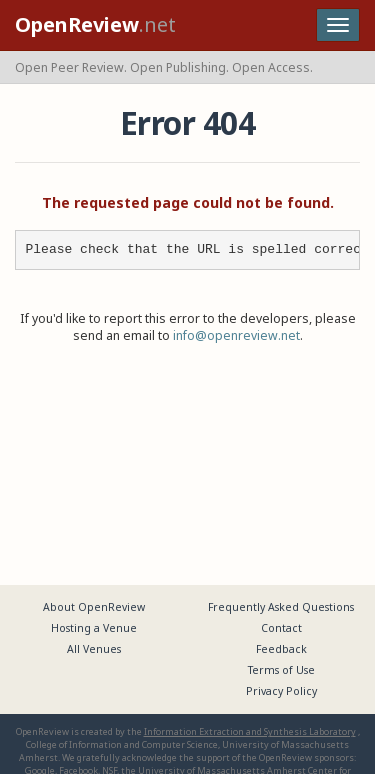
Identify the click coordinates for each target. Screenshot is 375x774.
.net (95, 24)
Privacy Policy (281, 691)
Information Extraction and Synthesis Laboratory (250, 731)
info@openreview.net (236, 335)
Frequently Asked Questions (281, 607)
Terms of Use (281, 670)
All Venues (94, 649)
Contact (281, 628)
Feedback (281, 649)
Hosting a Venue (94, 628)
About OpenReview (94, 607)
